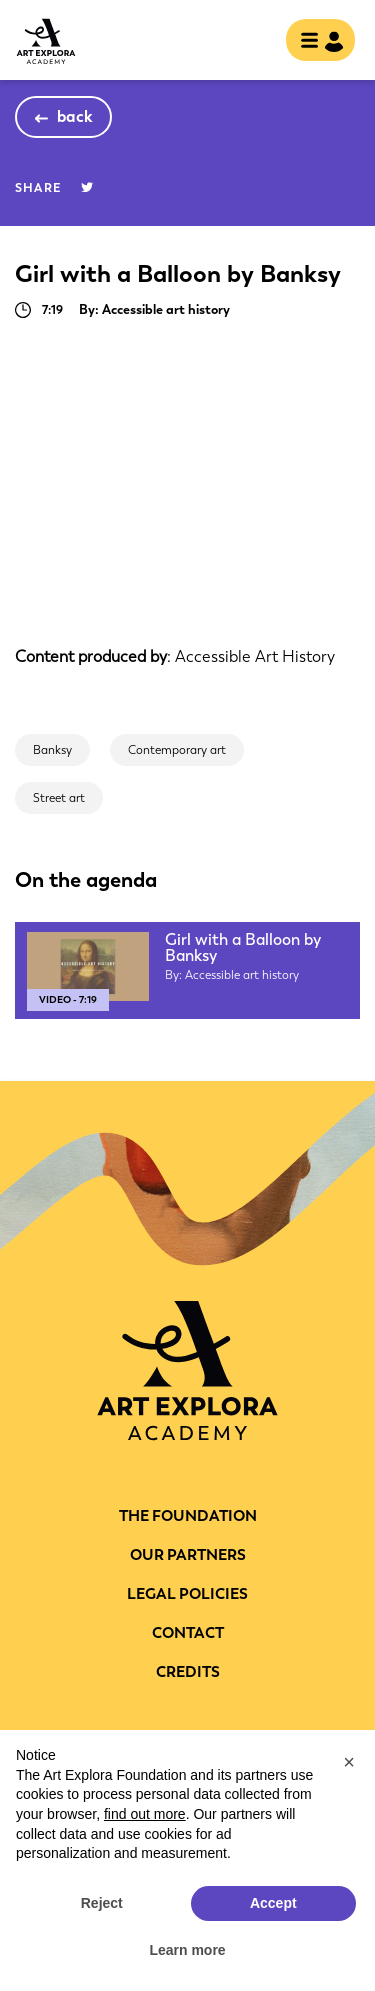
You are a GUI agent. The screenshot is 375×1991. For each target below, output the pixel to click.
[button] (349, 1762)
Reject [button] (102, 1903)
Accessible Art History (255, 656)
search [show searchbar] (254, 42)
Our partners (188, 1555)
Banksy (52, 750)
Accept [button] (273, 1903)
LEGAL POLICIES (187, 1594)
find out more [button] (145, 1814)
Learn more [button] (187, 1950)
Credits (188, 1672)
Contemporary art (177, 750)
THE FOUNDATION (188, 1516)
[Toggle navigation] (314, 42)
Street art (59, 798)
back (75, 116)
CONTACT (188, 1633)
